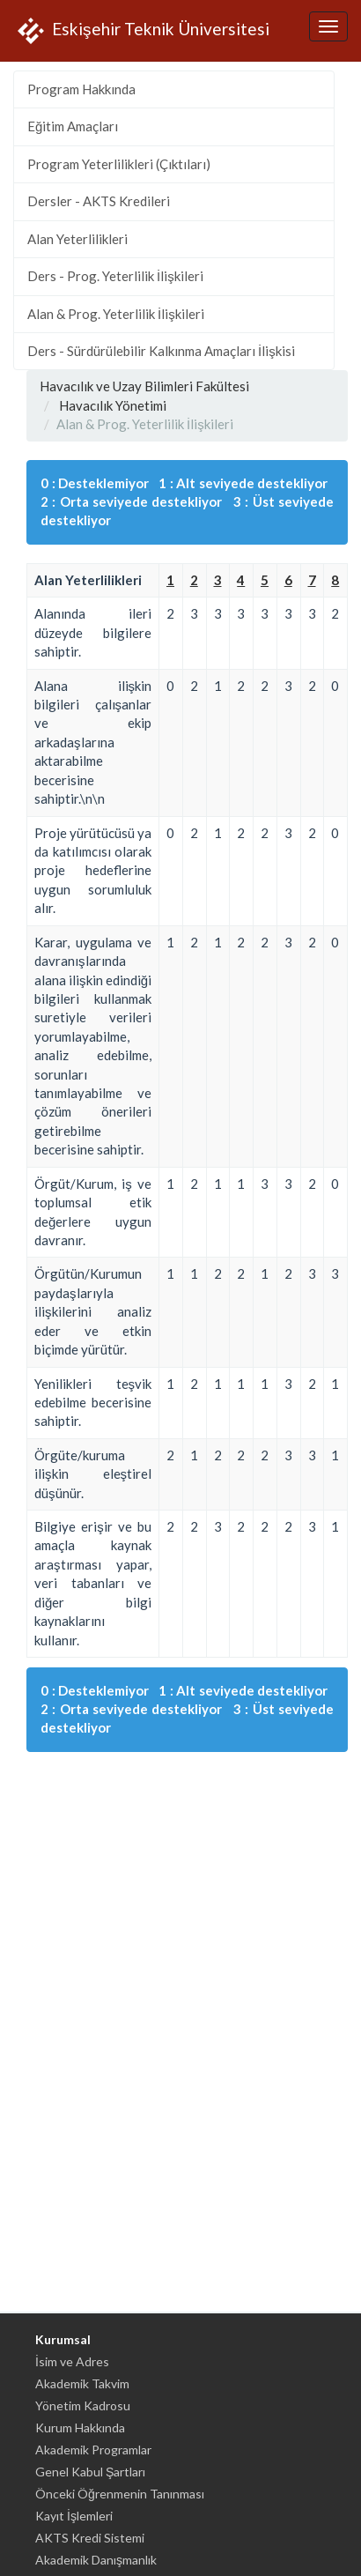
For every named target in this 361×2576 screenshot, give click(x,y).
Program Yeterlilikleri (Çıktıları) (118, 164)
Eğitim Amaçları (72, 126)
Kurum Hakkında (80, 2427)
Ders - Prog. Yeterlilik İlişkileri (115, 276)
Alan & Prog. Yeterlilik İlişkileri (115, 314)
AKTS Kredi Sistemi (89, 2537)
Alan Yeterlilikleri (77, 239)
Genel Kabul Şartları (90, 2471)
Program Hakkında (81, 89)
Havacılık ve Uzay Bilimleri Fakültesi (144, 386)
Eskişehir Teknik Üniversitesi (141, 31)
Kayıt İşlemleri (74, 2515)
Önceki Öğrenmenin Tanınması (119, 2493)
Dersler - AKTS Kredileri (98, 201)
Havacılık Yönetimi (112, 405)
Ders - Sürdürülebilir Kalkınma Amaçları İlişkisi (161, 351)
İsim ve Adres (72, 2361)
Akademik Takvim (82, 2383)
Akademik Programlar (93, 2449)
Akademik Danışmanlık (96, 2559)
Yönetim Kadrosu (82, 2405)
